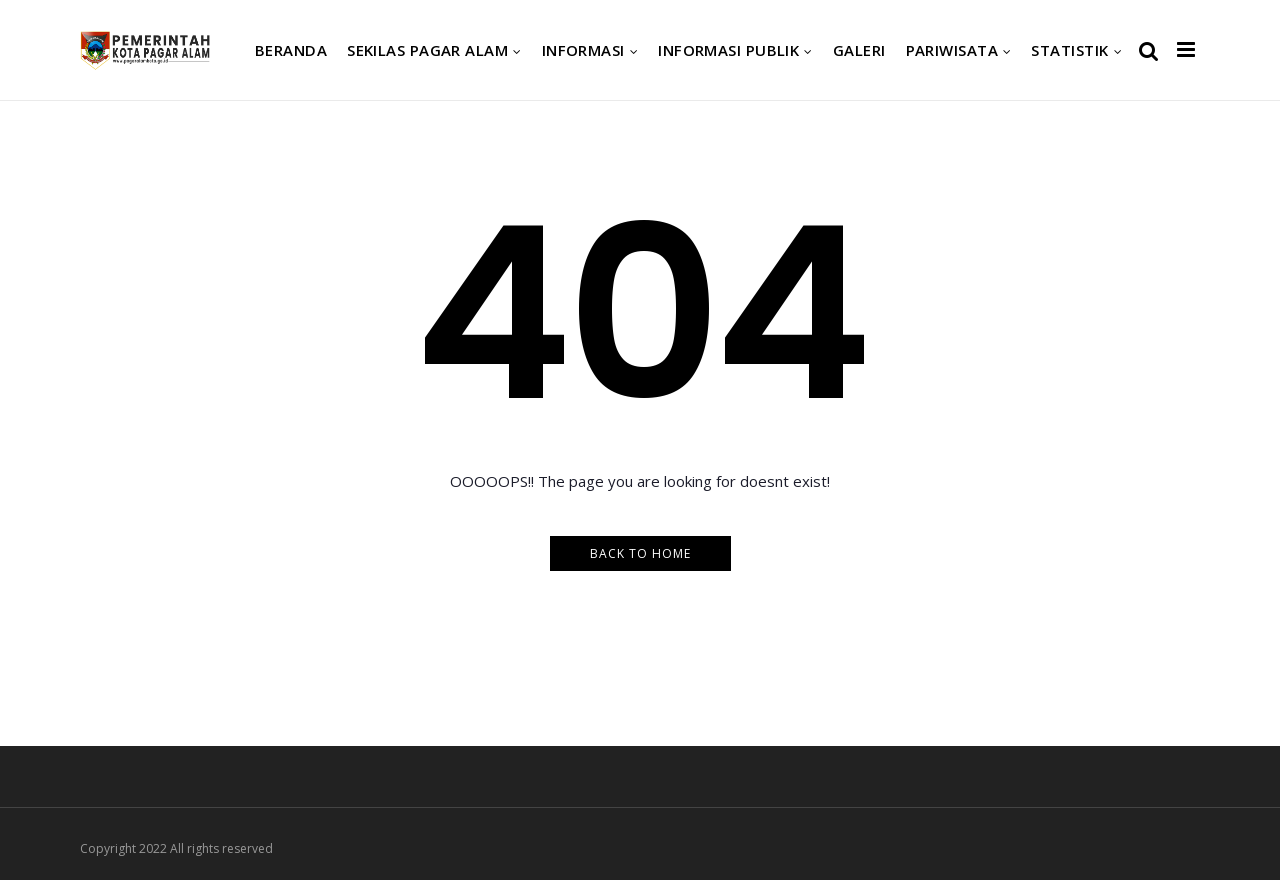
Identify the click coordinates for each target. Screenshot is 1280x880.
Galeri (859, 50)
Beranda (291, 50)
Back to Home (640, 553)
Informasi (583, 50)
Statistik (1069, 50)
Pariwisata (952, 50)
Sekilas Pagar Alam (427, 50)
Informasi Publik (728, 50)
